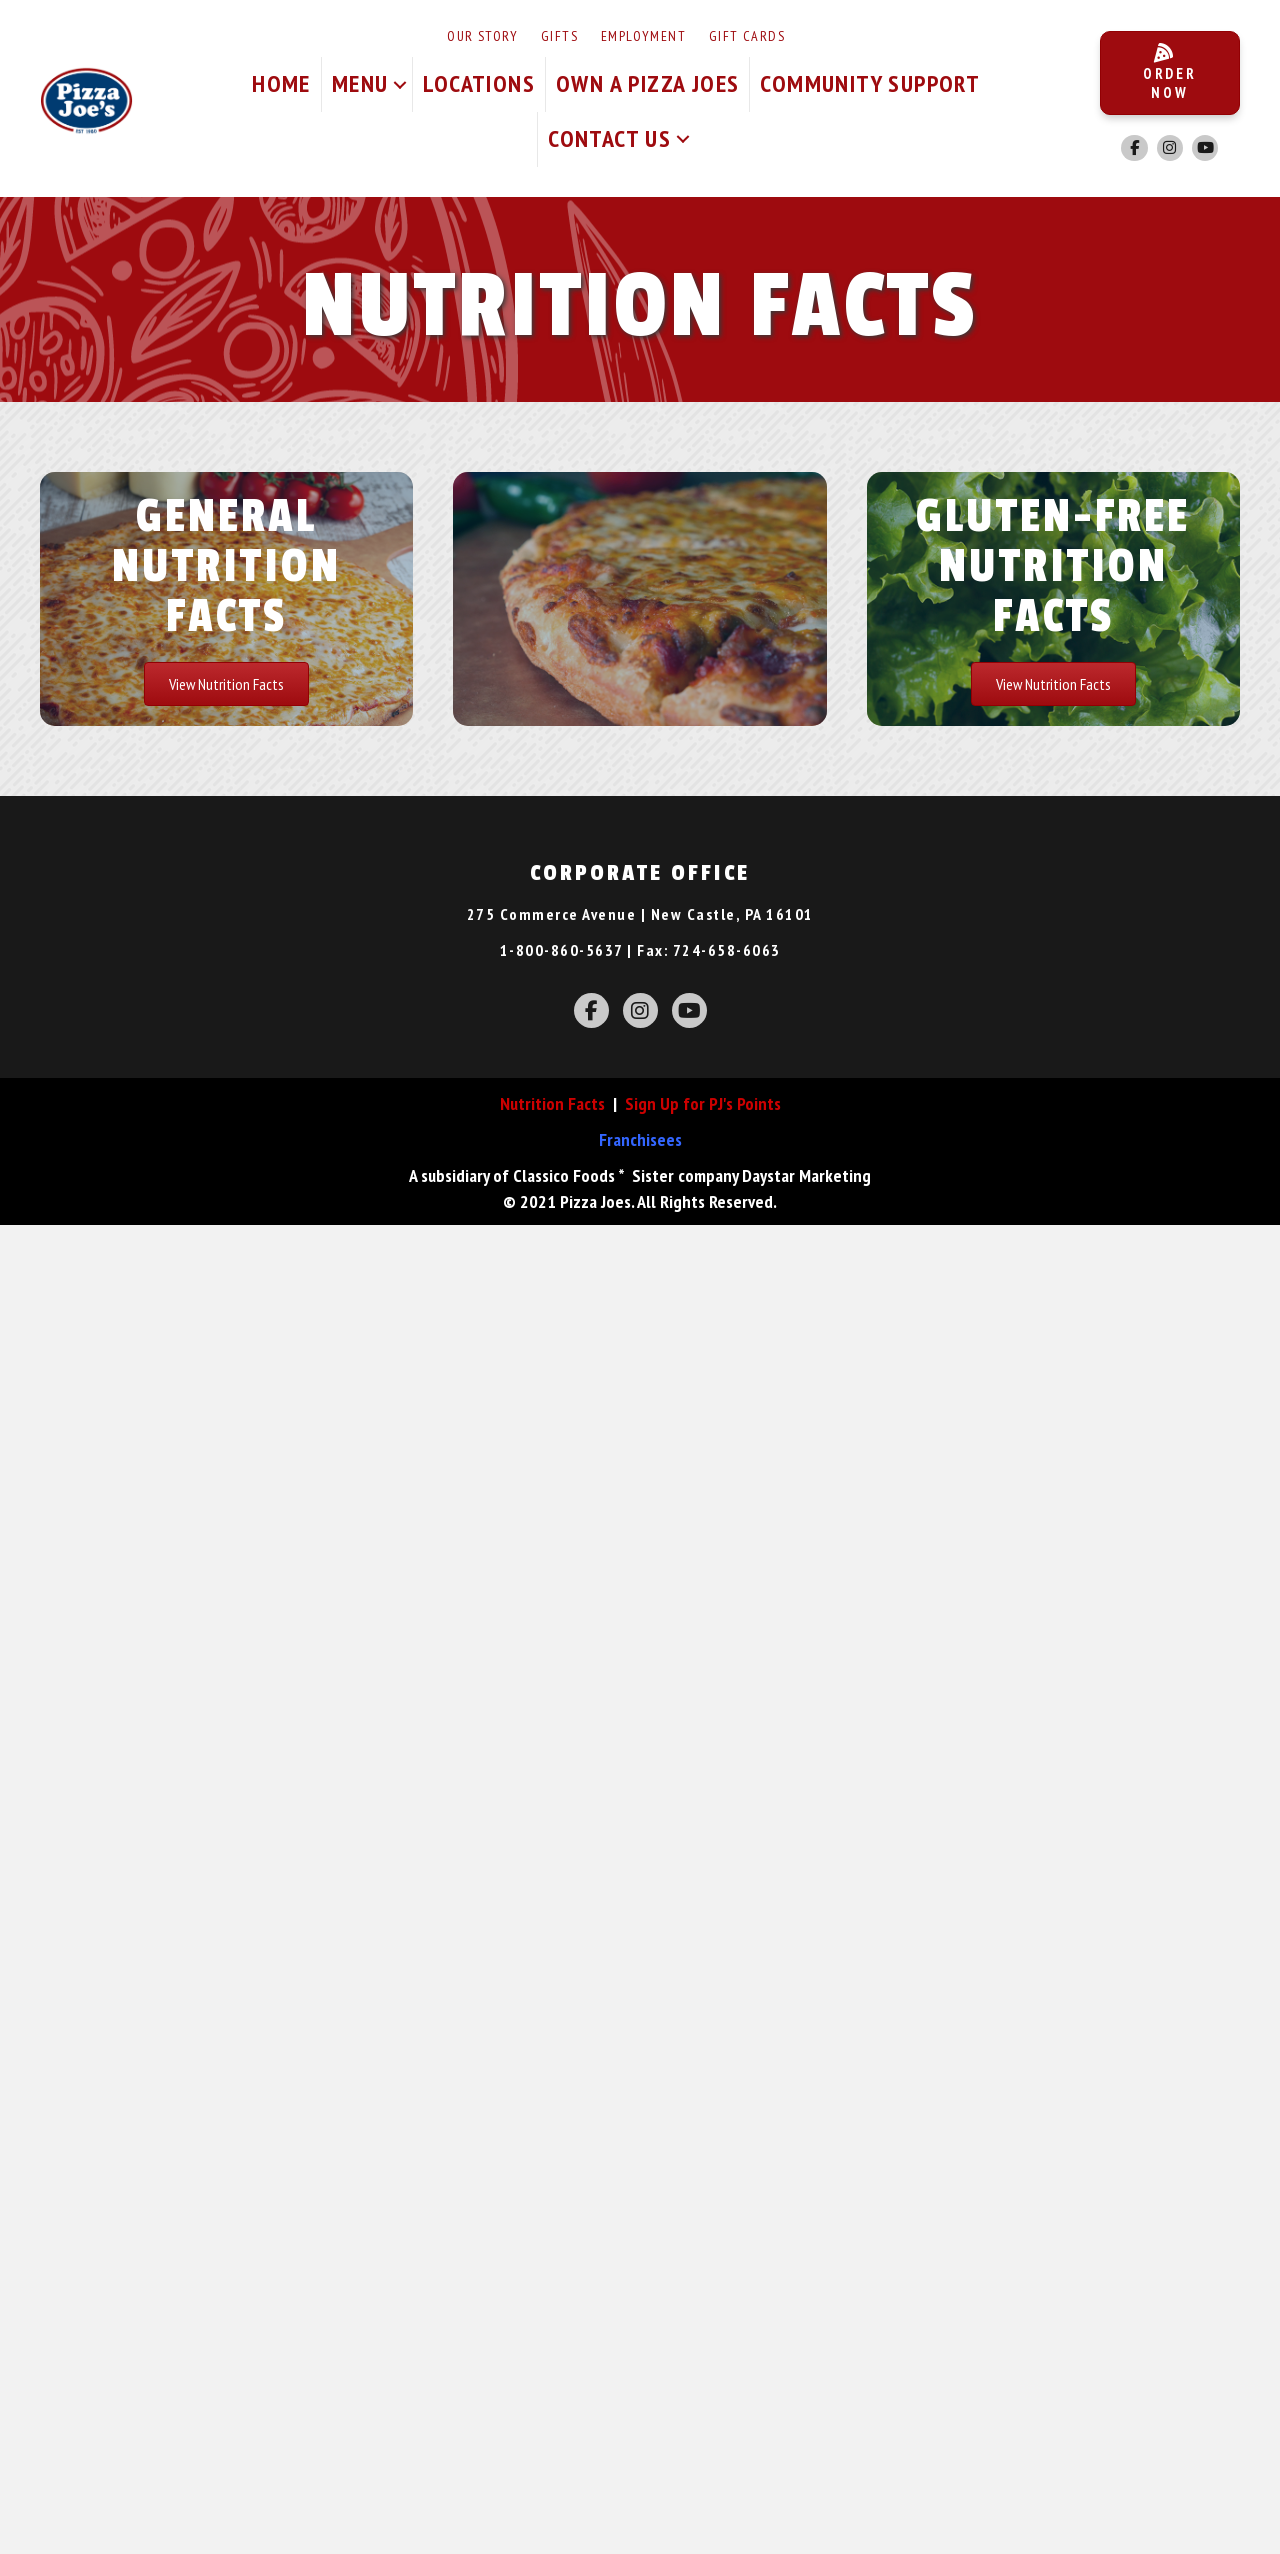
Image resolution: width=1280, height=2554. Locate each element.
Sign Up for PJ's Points (703, 1103)
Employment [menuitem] (643, 36)
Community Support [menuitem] (870, 83)
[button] (400, 84)
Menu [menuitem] (360, 83)
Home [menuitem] (281, 83)
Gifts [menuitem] (559, 36)
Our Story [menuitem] (482, 36)
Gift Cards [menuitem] (747, 36)
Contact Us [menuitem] (609, 138)
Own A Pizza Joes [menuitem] (647, 83)
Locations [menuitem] (479, 83)
